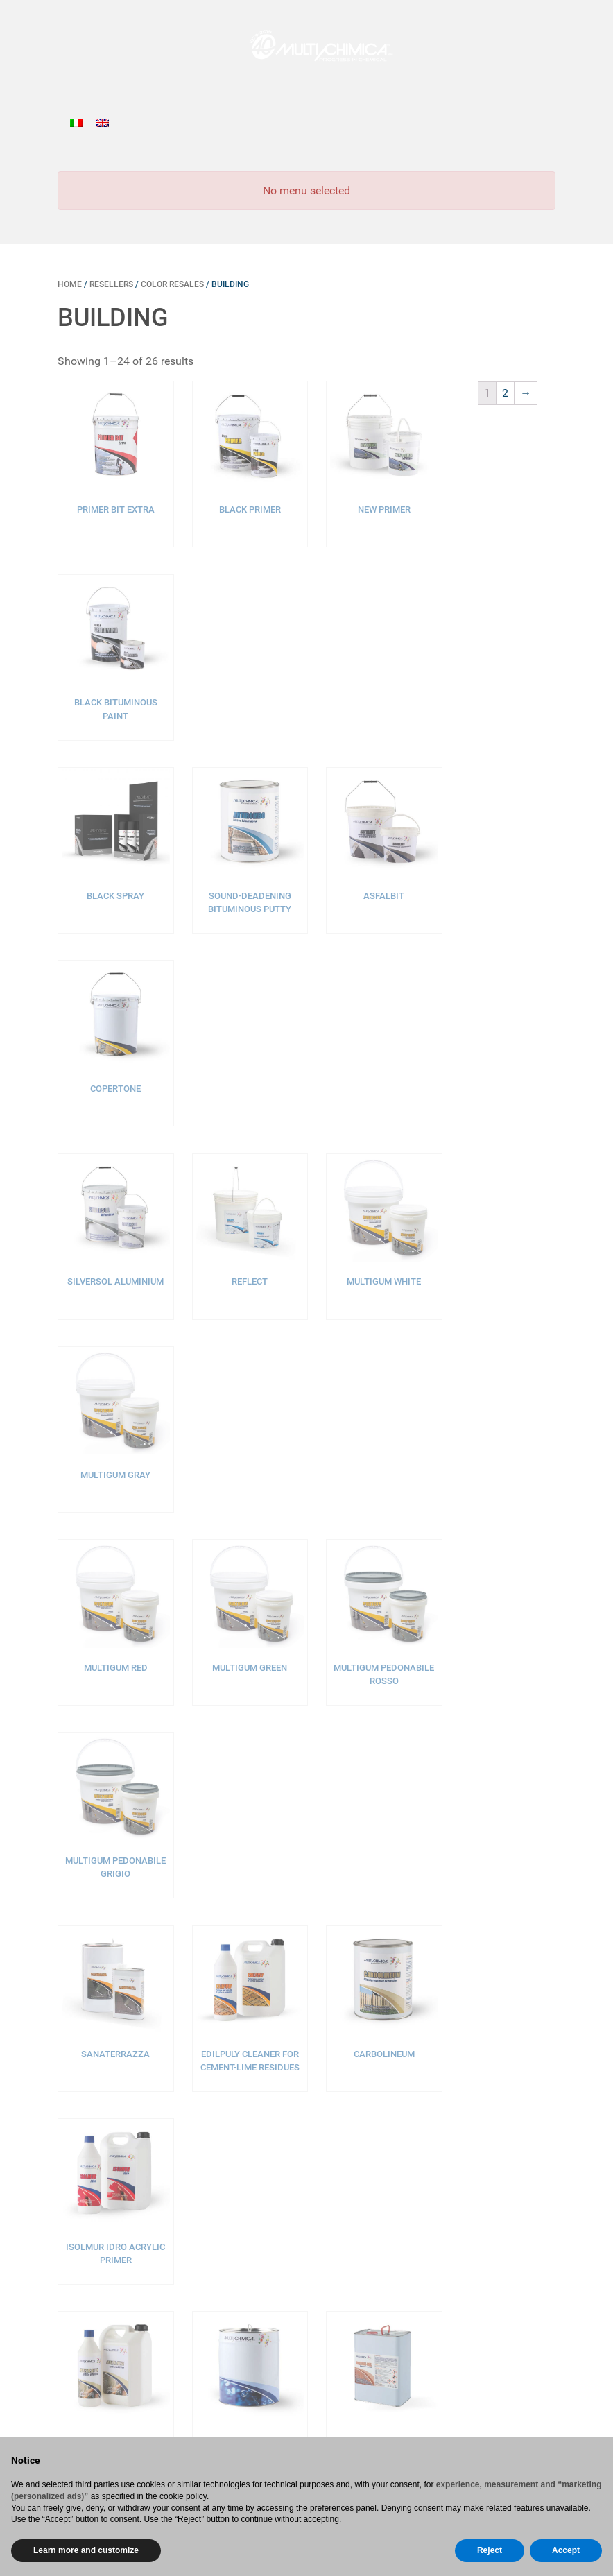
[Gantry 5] (306, 45)
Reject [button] (489, 2550)
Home (70, 284)
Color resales (172, 284)
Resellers (111, 284)
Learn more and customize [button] (86, 2550)
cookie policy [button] (183, 2496)
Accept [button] (566, 2550)
